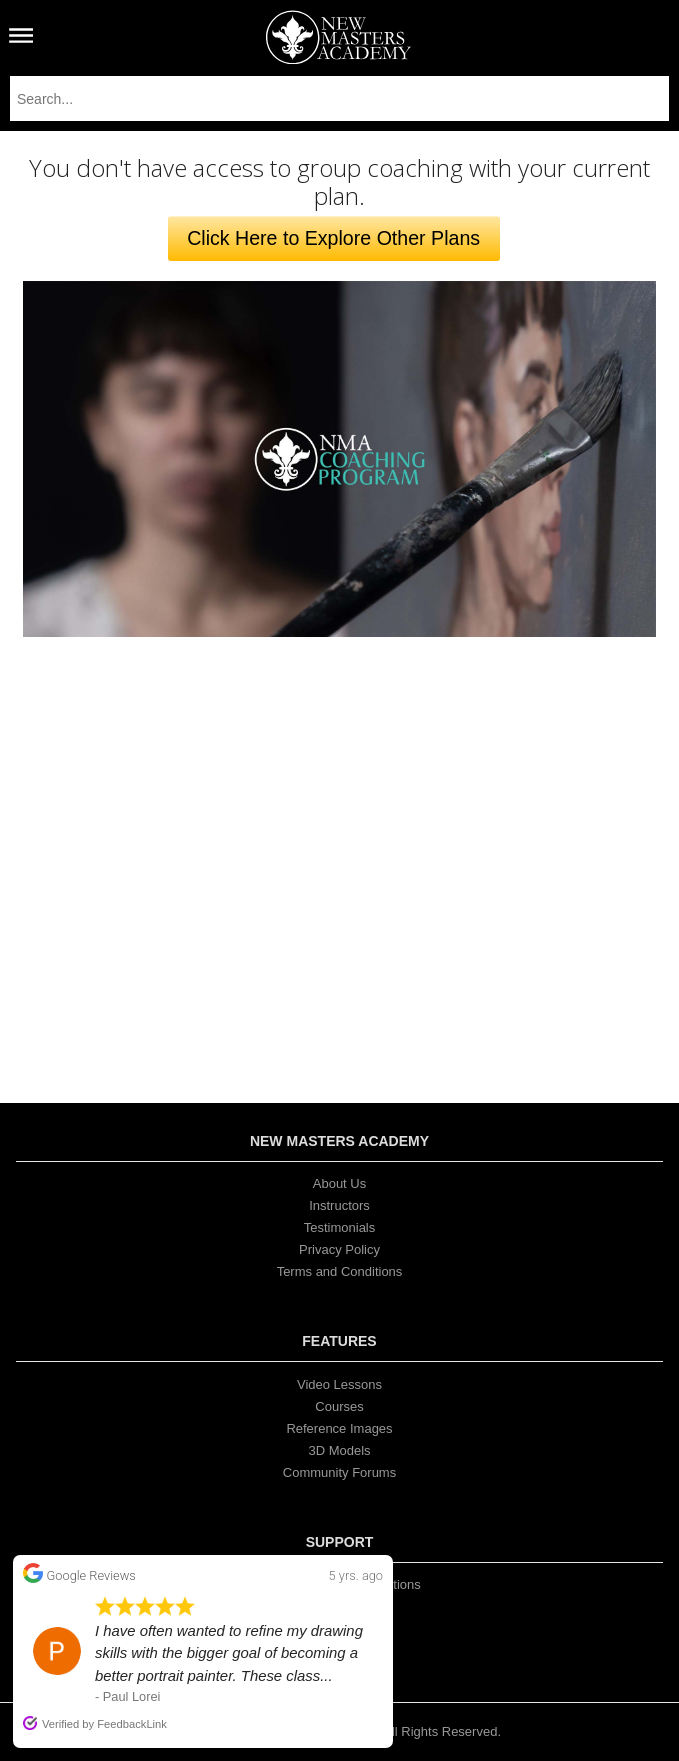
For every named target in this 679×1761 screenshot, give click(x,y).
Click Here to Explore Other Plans (333, 238)
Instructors (339, 1205)
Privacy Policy (339, 1249)
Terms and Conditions (340, 1271)
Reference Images (339, 1428)
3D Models (339, 1450)
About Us (339, 1183)
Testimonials (340, 1227)
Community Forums (339, 1472)
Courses (339, 1406)
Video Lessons (339, 1384)
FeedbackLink (132, 1724)
